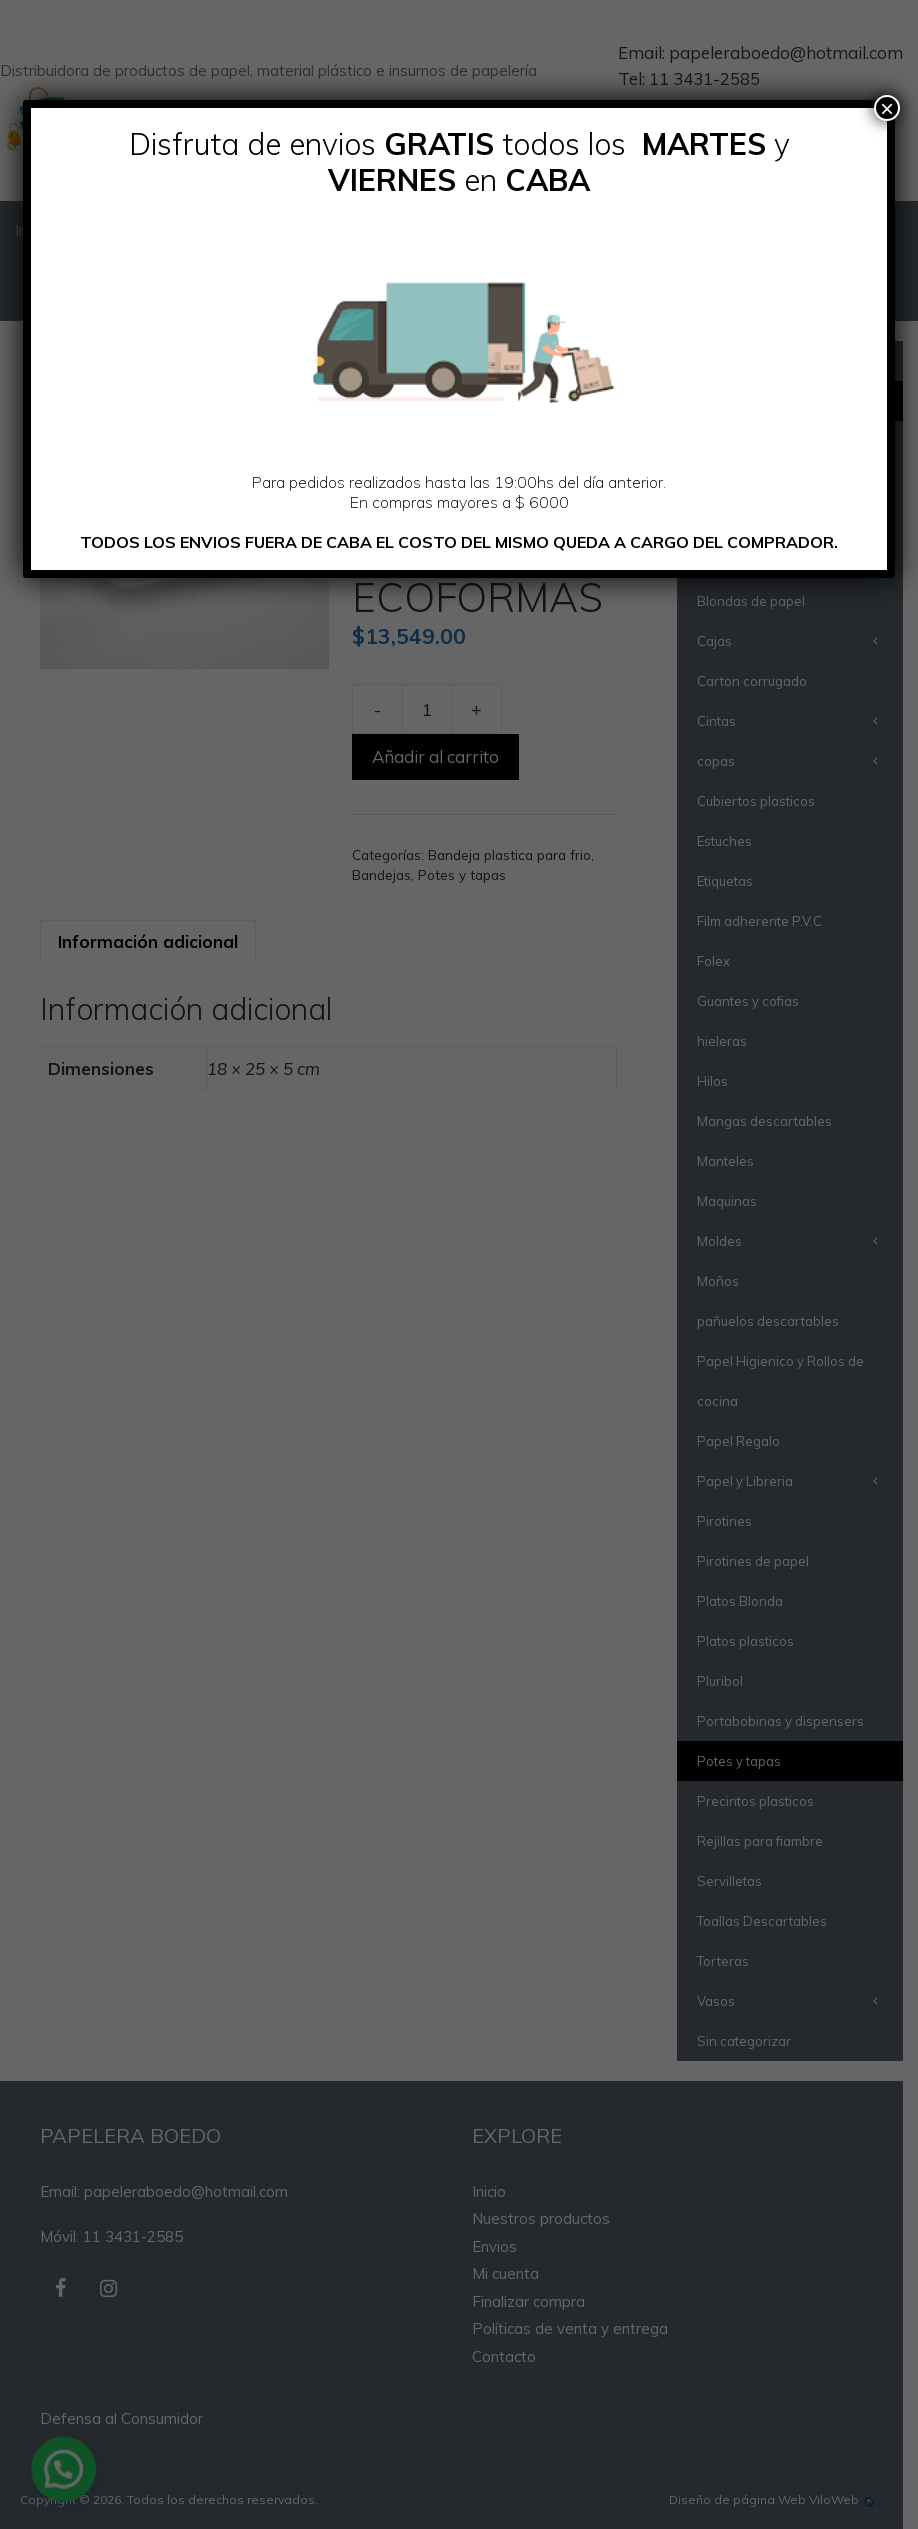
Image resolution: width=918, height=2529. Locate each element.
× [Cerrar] (887, 108)
